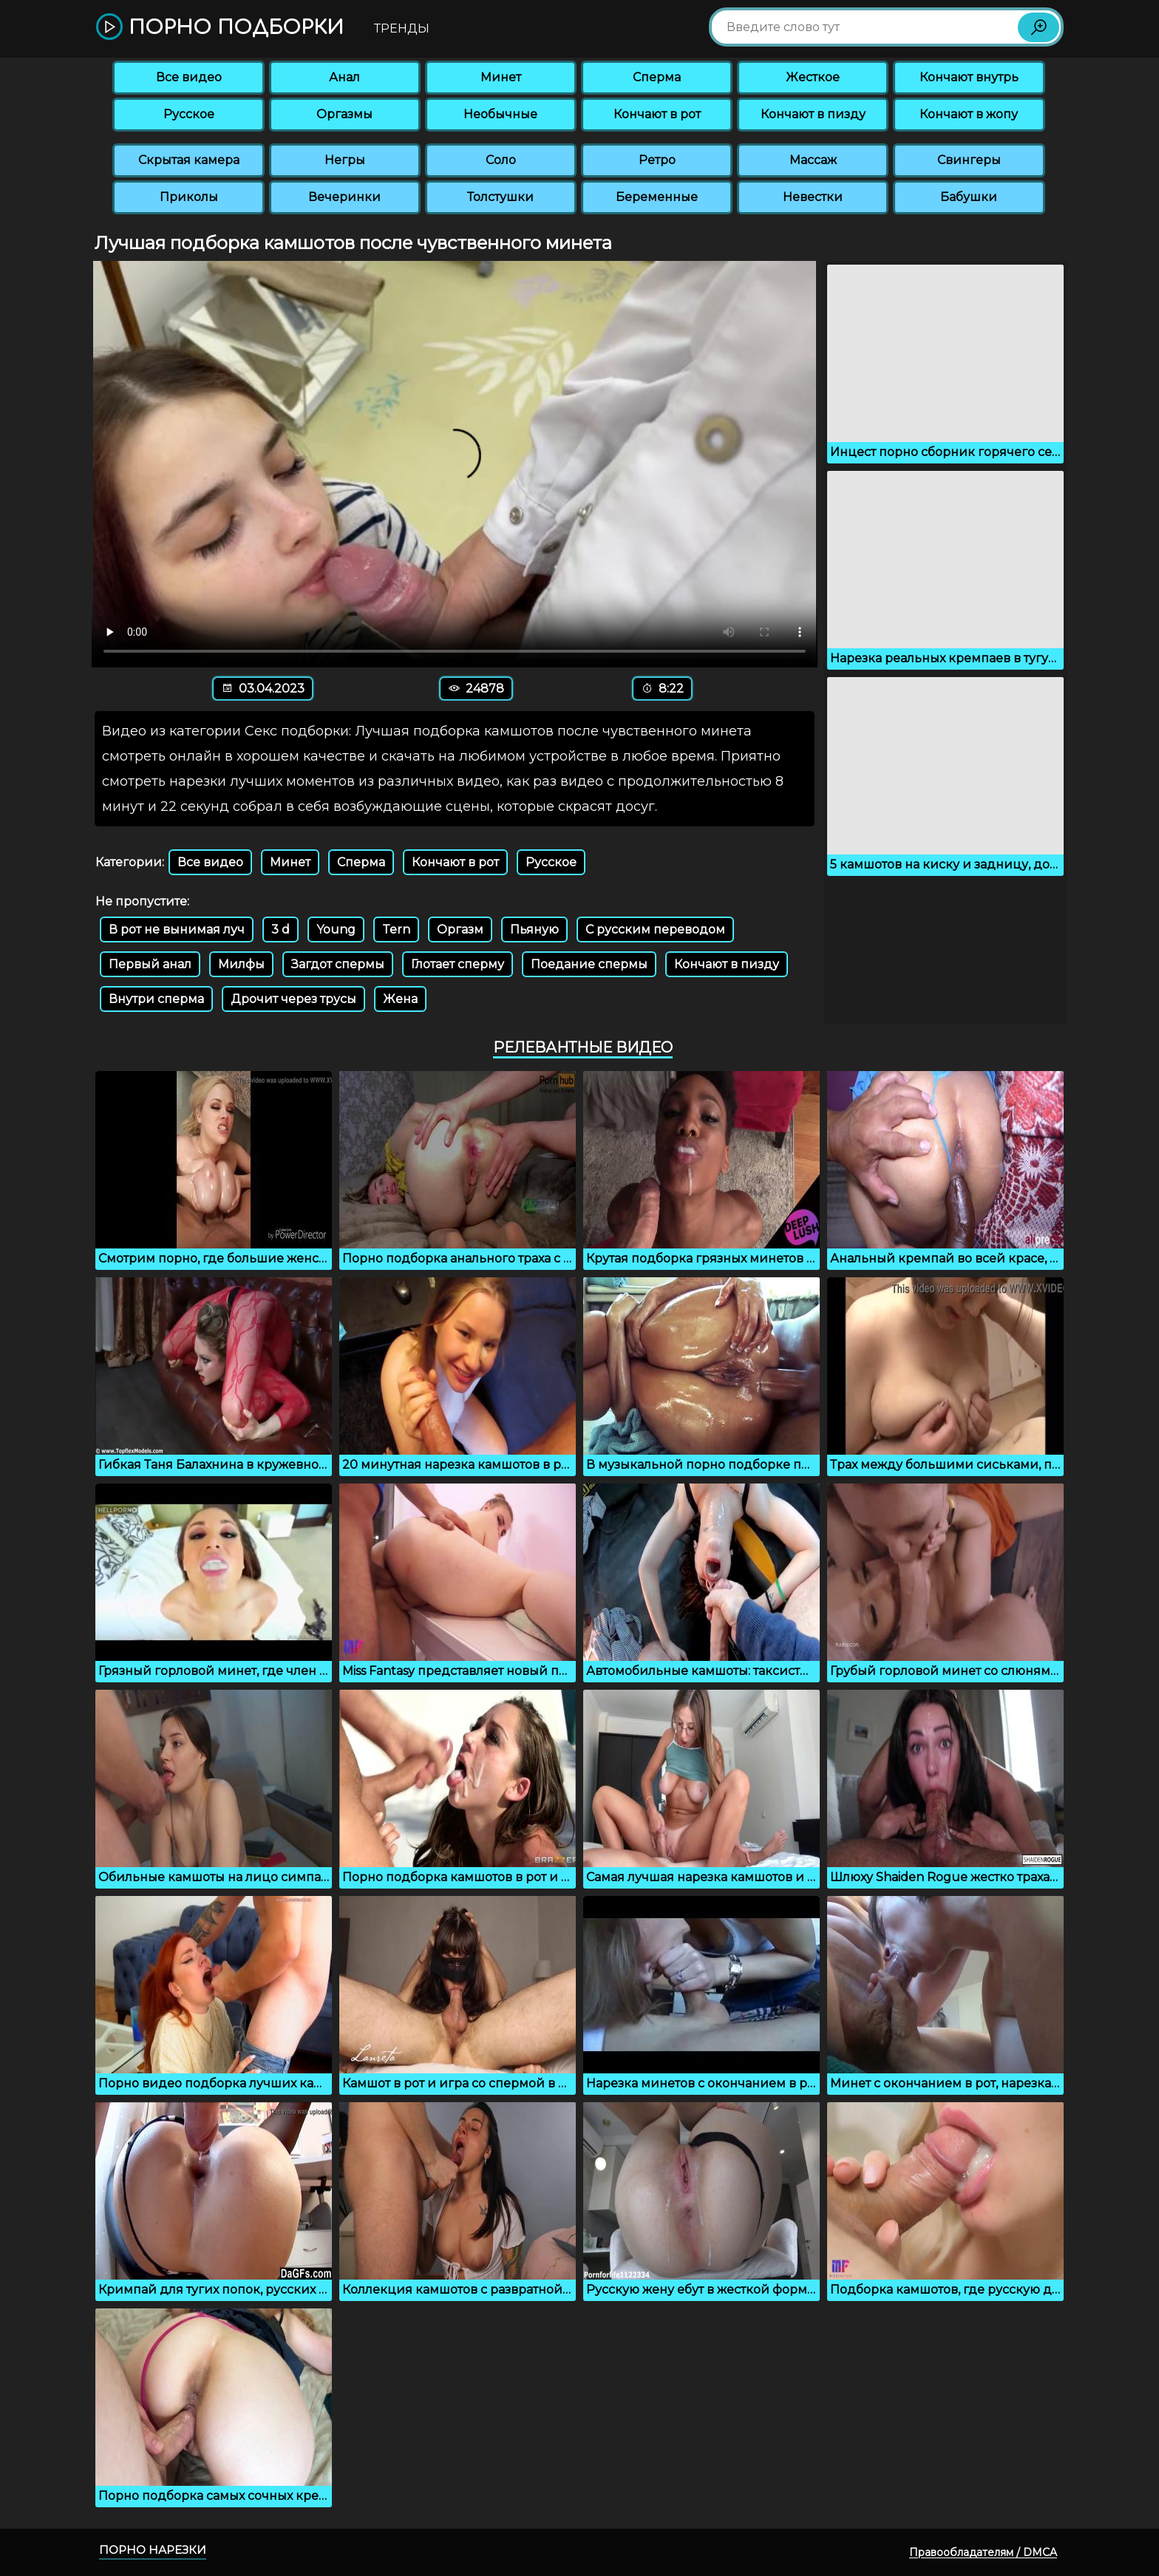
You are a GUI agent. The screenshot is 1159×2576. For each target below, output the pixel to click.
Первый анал (150, 964)
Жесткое (813, 77)
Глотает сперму (457, 964)
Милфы (241, 964)
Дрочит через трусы (293, 999)
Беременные (657, 197)
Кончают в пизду (813, 114)
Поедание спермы (589, 964)
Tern (396, 929)
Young (336, 929)
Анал (344, 77)
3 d (280, 929)
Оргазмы (344, 114)
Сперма (657, 77)
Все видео (189, 77)
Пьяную (534, 929)
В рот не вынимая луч (177, 929)
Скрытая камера (188, 160)
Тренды (401, 28)
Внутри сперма (156, 999)
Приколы (189, 197)
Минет (500, 77)
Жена (400, 999)
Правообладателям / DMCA (983, 2552)
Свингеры (969, 160)
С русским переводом (655, 929)
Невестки (813, 197)
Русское (188, 114)
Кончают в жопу (969, 114)
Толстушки (500, 197)
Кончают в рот (657, 114)
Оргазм (460, 929)
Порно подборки (220, 27)
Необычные (500, 114)
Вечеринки (344, 197)
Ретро (657, 160)
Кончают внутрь (969, 77)
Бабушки (968, 197)
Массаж (813, 160)
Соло (501, 160)
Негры (344, 160)
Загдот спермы (337, 964)
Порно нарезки (152, 2550)
